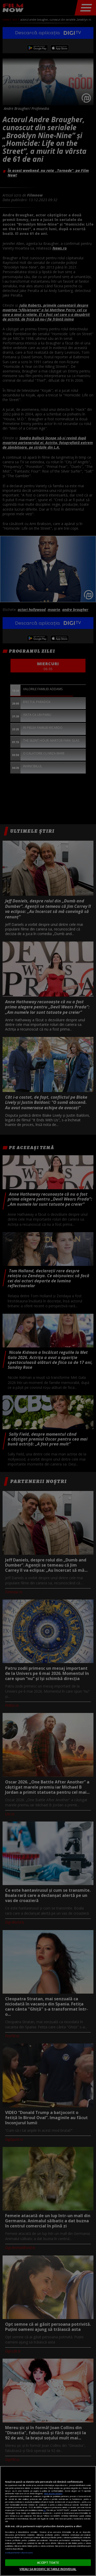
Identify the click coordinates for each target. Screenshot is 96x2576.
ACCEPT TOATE (48, 2562)
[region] (48, 2521)
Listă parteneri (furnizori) (19, 2552)
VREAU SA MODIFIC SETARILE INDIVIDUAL (47, 2569)
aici (45, 2510)
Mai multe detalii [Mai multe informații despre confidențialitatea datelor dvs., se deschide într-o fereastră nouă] (53, 2493)
